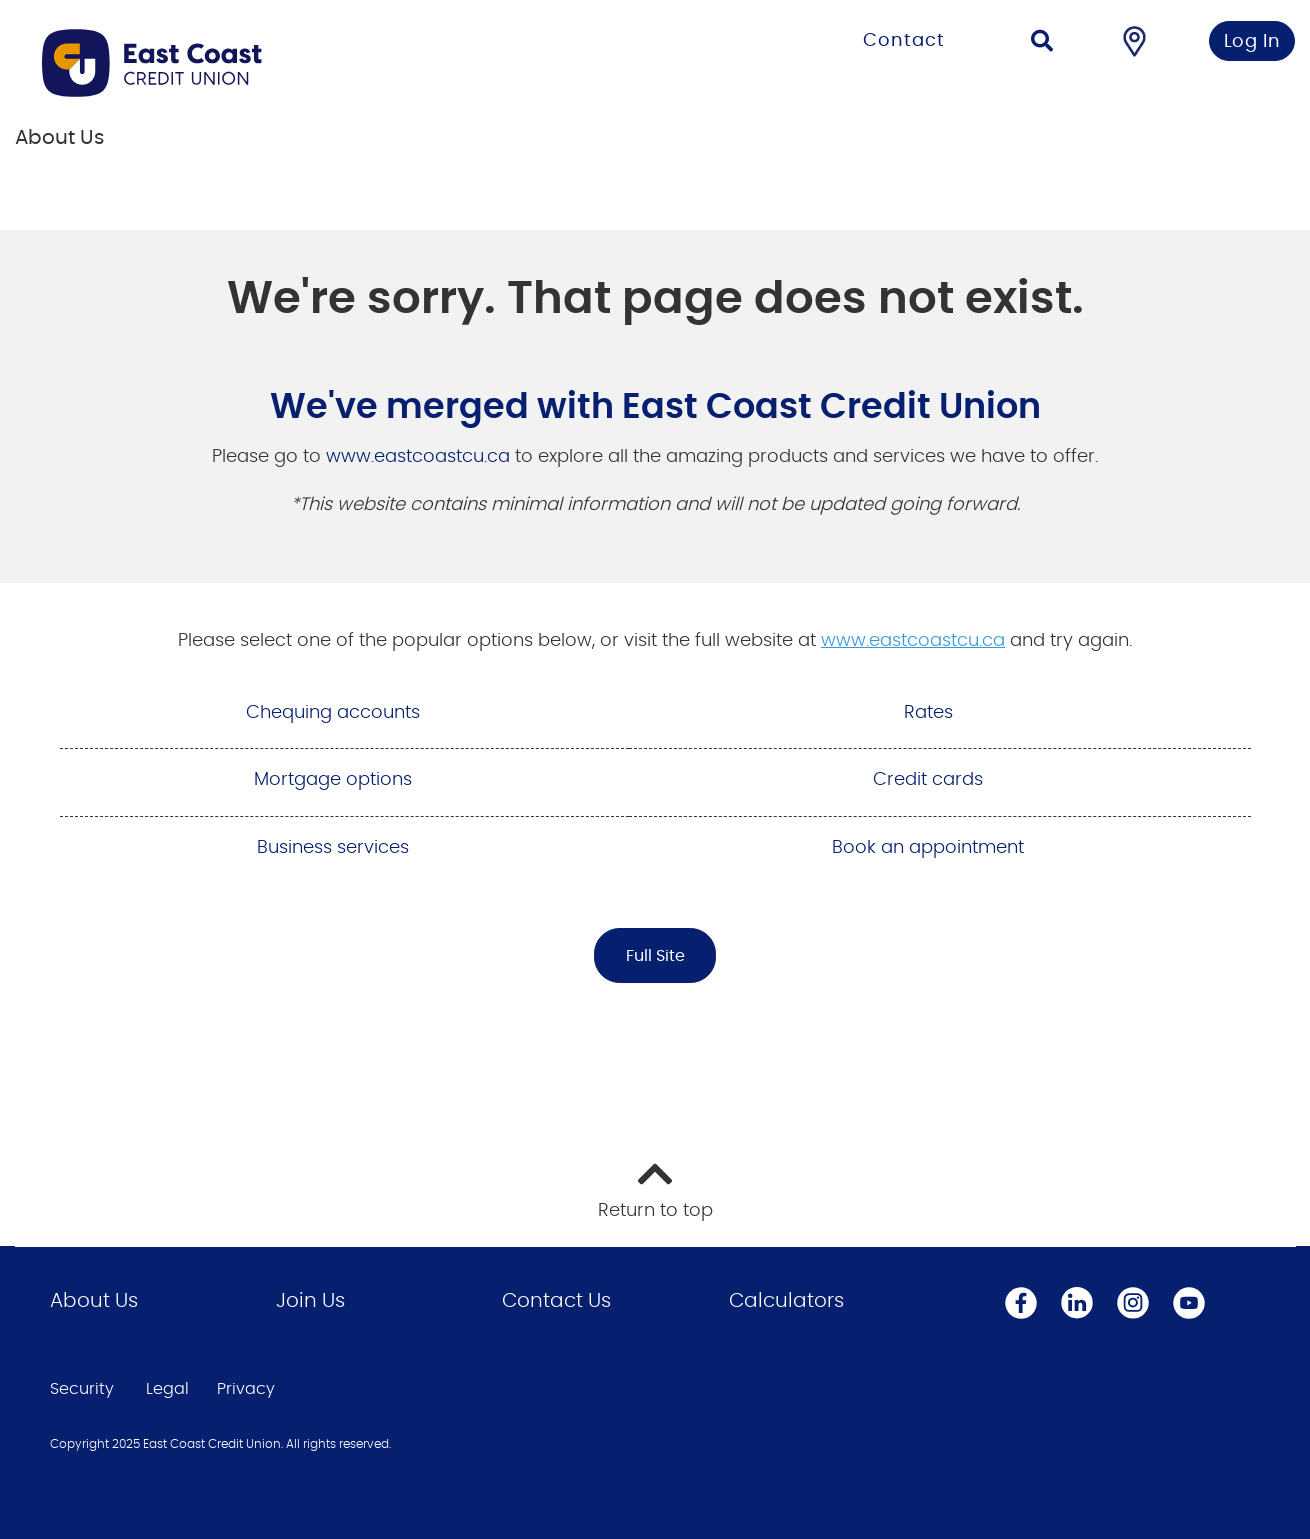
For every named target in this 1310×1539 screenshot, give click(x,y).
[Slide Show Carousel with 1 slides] (655, 484)
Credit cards (928, 780)
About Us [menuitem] (59, 138)
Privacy (246, 1389)
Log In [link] (1252, 42)
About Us (94, 1301)
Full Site (655, 956)
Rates (928, 713)
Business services (333, 848)
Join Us (310, 1301)
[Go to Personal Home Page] (292, 63)
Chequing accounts (333, 713)
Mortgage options (333, 780)
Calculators (786, 1301)
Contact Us (556, 1301)
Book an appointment (928, 848)
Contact (903, 41)
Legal (167, 1389)
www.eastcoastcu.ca (418, 457)
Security (82, 1389)
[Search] (1042, 43)
